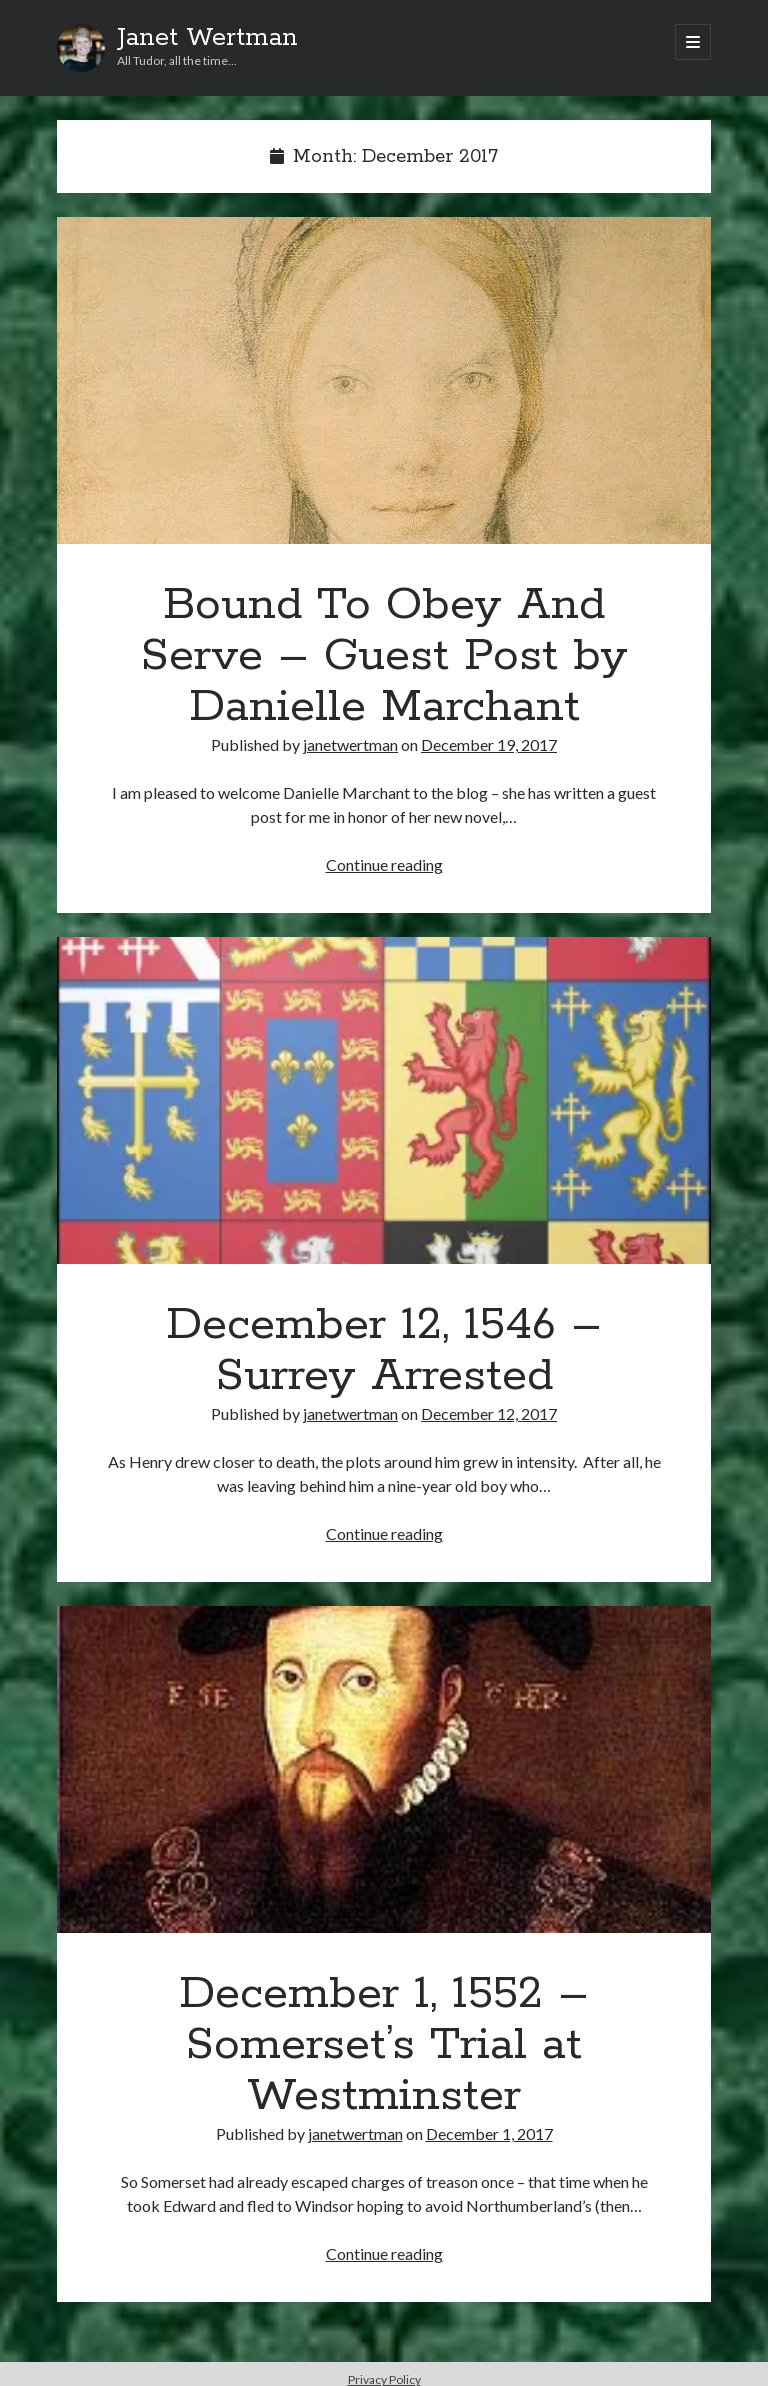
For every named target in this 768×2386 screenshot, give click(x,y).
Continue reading (384, 864)
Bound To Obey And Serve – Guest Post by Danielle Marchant (384, 380)
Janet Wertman (207, 38)
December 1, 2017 (489, 2133)
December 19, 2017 (489, 744)
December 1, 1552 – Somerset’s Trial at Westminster (384, 1769)
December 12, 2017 (489, 1413)
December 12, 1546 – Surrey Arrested (384, 1100)
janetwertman (350, 744)
